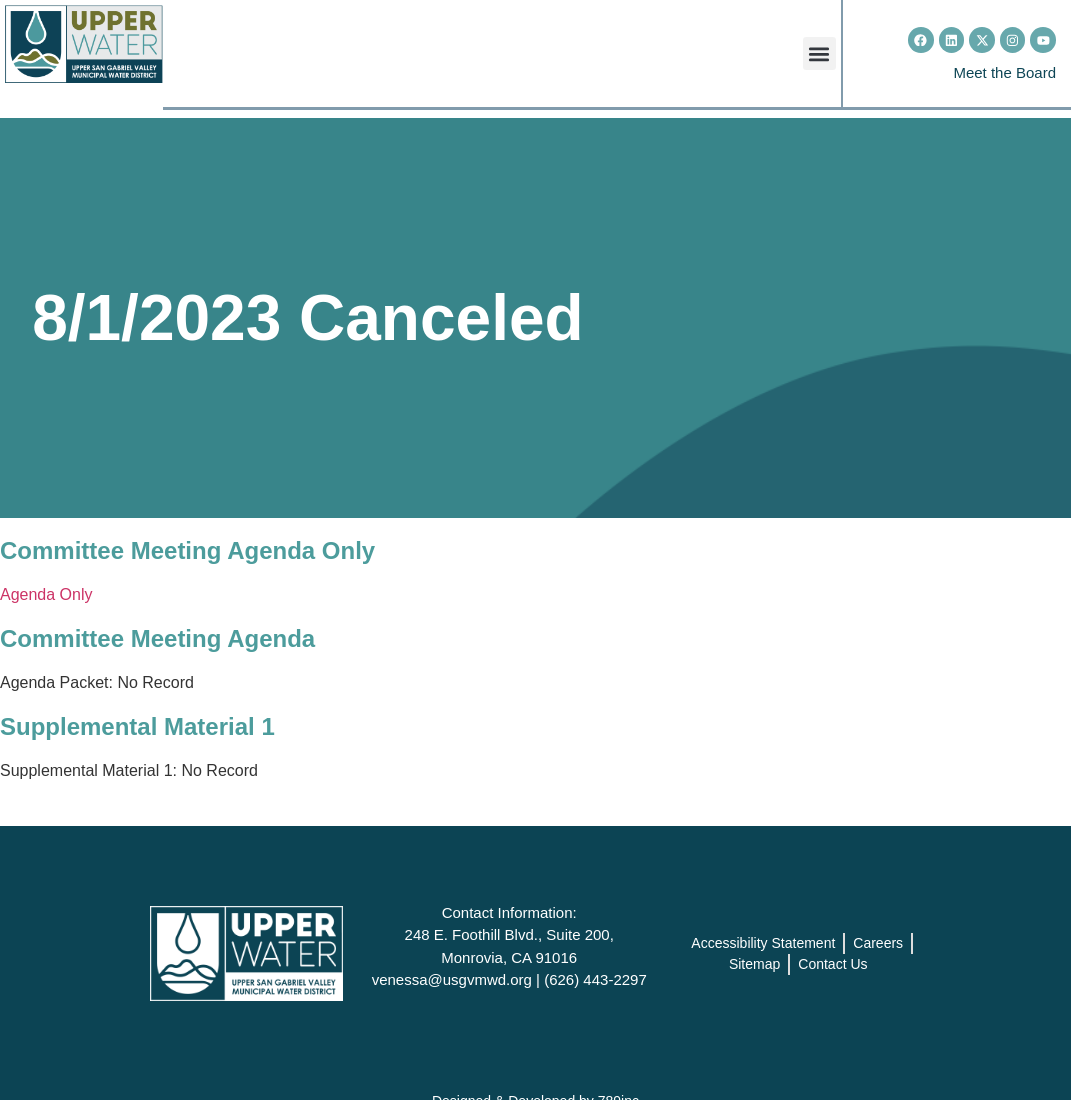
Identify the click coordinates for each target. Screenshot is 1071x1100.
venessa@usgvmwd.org (452, 979)
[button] (819, 53)
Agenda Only (46, 594)
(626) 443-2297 (595, 979)
